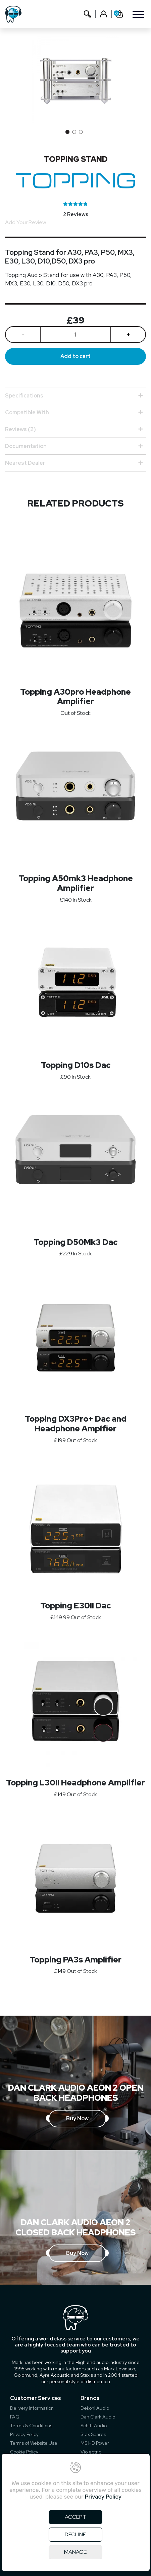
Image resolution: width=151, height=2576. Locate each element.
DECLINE (75, 2534)
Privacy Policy (24, 2434)
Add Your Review (25, 222)
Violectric (91, 2452)
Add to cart (75, 356)
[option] (75, 79)
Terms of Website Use (33, 2443)
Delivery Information (32, 2408)
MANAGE (75, 2551)
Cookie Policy (24, 2452)
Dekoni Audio (95, 2408)
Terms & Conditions (31, 2426)
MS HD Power (95, 2443)
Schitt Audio (94, 2426)
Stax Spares (93, 2434)
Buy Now (77, 2118)
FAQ (14, 2417)
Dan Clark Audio (98, 2417)
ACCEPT (75, 2516)
